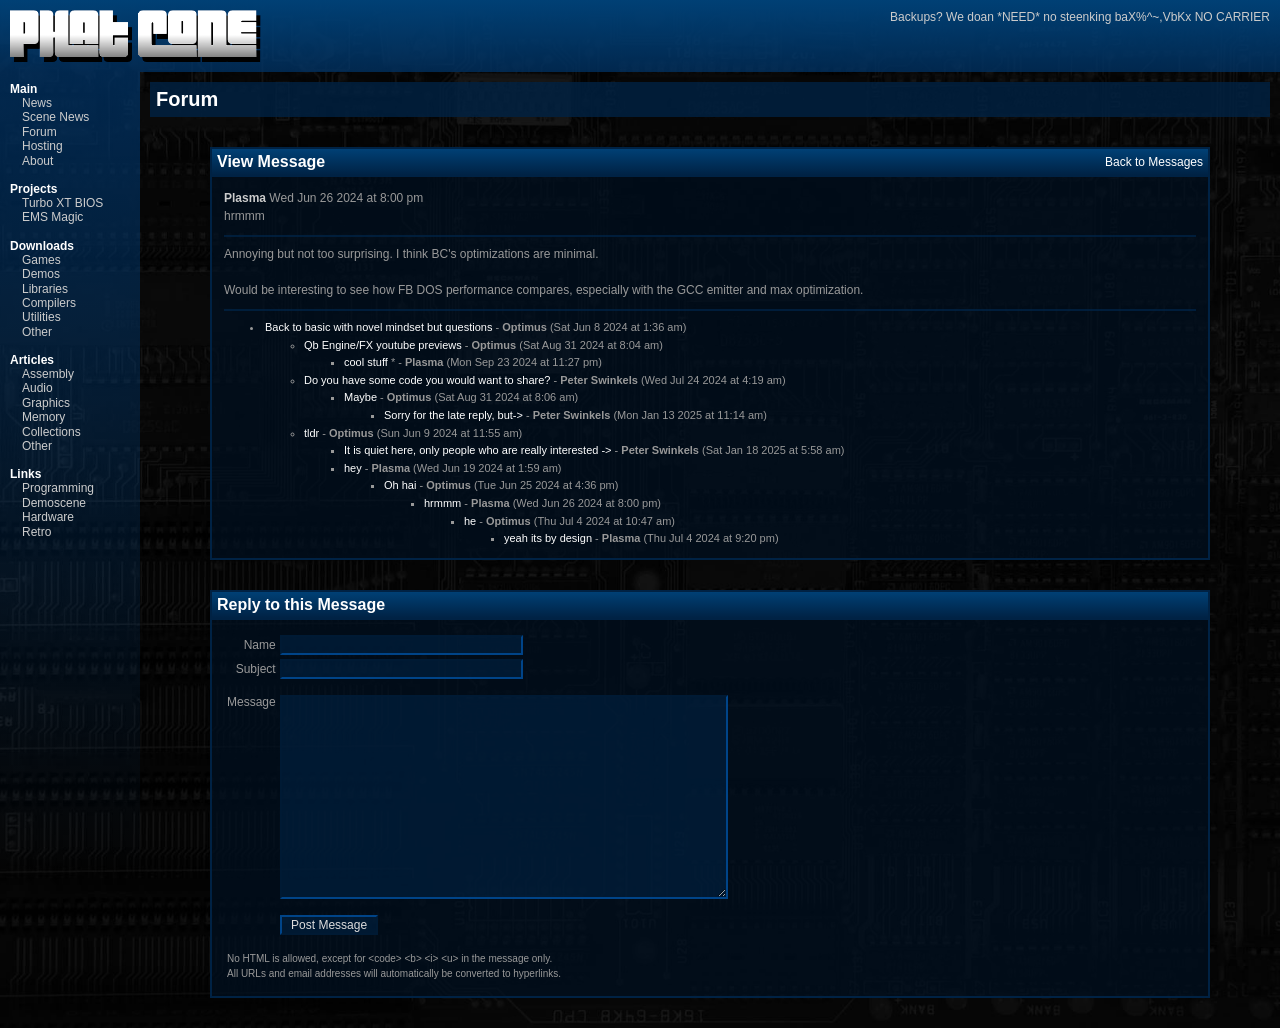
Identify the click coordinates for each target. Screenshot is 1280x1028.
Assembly (48, 374)
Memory (43, 417)
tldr (311, 433)
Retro (36, 532)
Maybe (360, 397)
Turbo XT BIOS (62, 203)
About (37, 161)
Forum (39, 132)
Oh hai (400, 485)
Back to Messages (1154, 162)
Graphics (46, 403)
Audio (37, 388)
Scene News (55, 117)
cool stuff (366, 362)
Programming (58, 488)
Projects (33, 189)
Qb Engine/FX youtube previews (383, 345)
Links (25, 474)
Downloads (42, 246)
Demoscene (54, 503)
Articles (32, 360)
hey (353, 468)
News (37, 103)
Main (23, 89)
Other (37, 332)
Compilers (49, 303)
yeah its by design (548, 538)
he (470, 521)
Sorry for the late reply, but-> (453, 415)
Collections (51, 432)
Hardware (48, 517)
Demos (41, 274)
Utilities (41, 317)
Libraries (45, 289)
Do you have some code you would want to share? (427, 380)
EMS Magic (52, 217)
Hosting (42, 146)
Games (41, 260)
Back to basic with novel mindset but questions (378, 327)
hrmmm (442, 503)
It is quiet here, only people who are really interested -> (478, 450)
